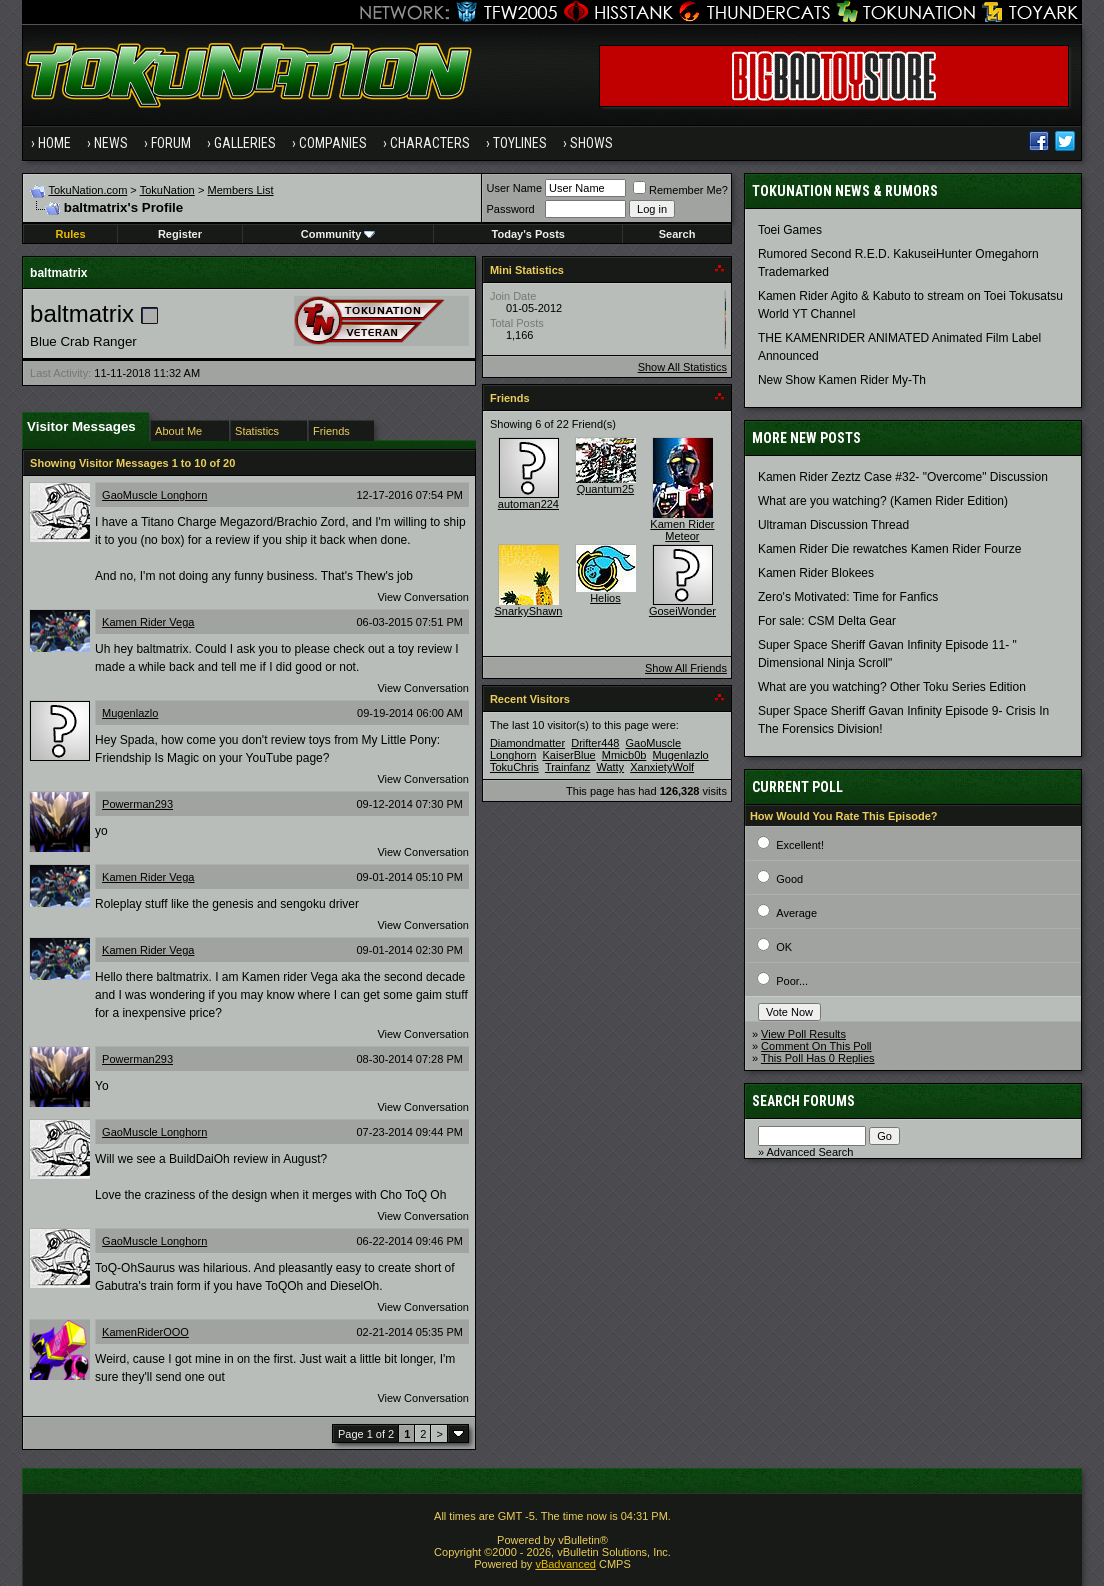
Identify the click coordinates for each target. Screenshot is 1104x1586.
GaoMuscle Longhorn (154, 495)
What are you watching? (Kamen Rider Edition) (883, 501)
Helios (605, 598)
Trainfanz (567, 767)
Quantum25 (605, 489)
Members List (241, 190)
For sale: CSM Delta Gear (827, 621)
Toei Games (790, 230)
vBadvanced (565, 1564)
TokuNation (167, 190)
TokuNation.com (87, 190)
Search (677, 234)
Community (338, 234)
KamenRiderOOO (145, 1332)
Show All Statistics (682, 367)
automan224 (528, 504)
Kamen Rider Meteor (682, 530)
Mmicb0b (624, 755)
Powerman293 (137, 804)
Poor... (792, 981)
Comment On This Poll (816, 1046)
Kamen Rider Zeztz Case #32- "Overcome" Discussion (903, 477)
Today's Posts (528, 234)
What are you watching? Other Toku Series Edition (892, 687)
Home (54, 143)
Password (510, 209)
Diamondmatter (527, 743)
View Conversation (423, 597)
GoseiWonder (682, 611)
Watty (610, 767)
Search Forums (803, 1101)
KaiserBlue (568, 755)
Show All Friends (686, 668)
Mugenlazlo (130, 713)
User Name (514, 188)
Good (789, 879)
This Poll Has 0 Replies (818, 1058)
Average (796, 913)
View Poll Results (803, 1034)
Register (180, 234)
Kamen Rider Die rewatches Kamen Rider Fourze (889, 549)
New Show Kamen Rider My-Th (842, 380)
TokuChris (514, 767)
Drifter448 (595, 743)
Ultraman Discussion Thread (833, 525)
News (111, 143)
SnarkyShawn (528, 611)
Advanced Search (810, 1152)
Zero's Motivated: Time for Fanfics (848, 597)
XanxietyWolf (662, 767)
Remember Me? (680, 190)
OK (784, 947)
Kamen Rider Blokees (816, 573)
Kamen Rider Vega (148, 622)
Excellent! (800, 845)
